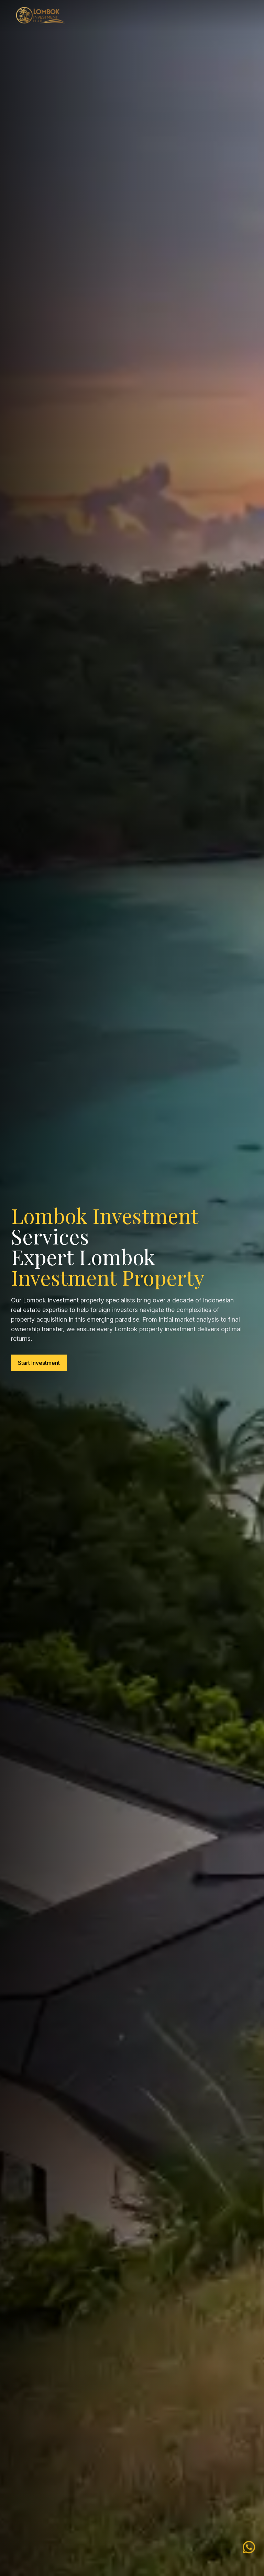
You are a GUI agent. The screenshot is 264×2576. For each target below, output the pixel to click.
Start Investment (39, 1362)
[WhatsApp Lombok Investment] (249, 2548)
